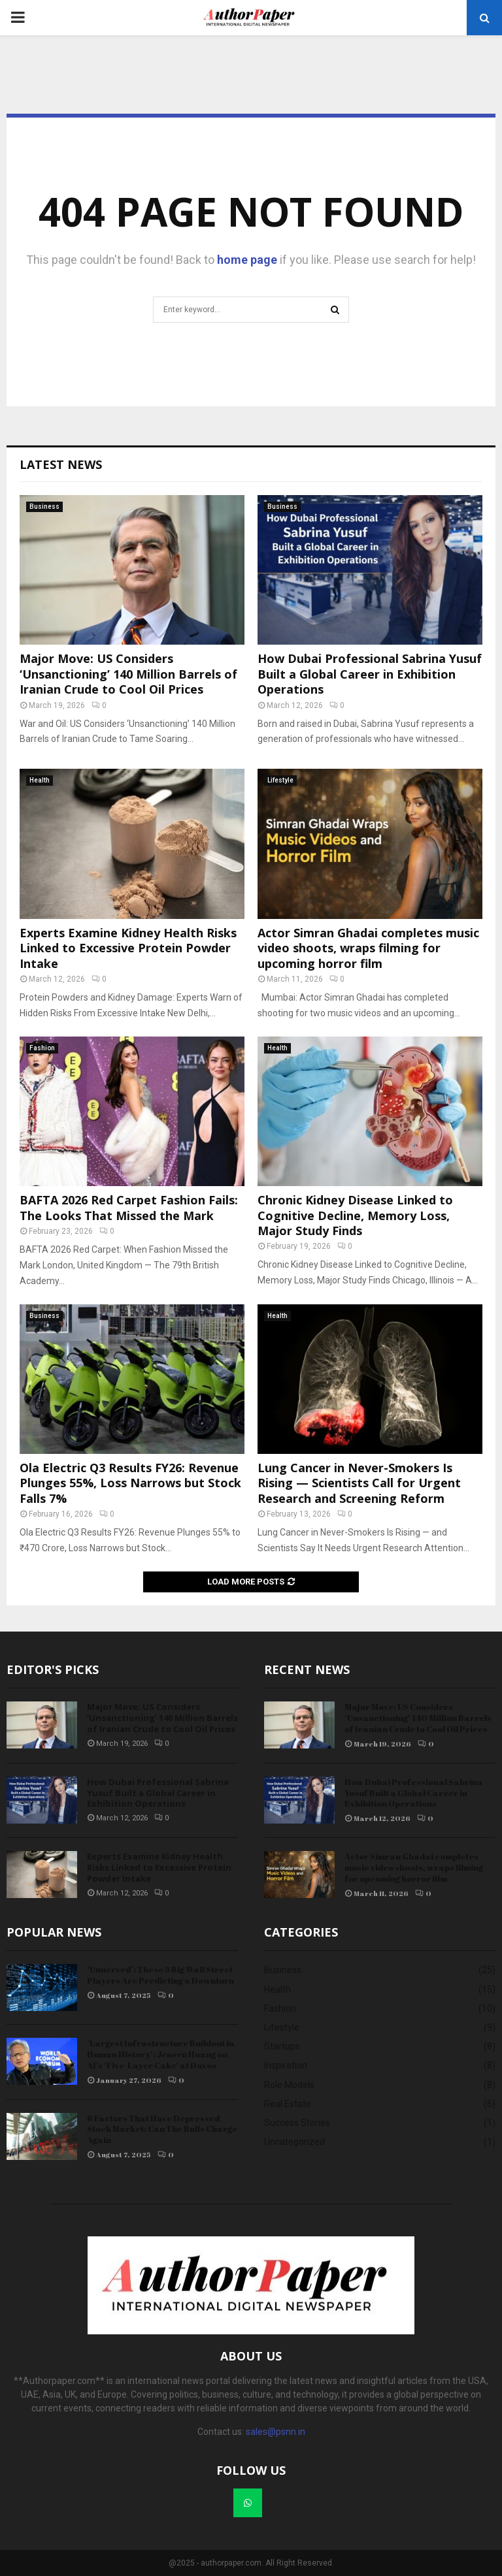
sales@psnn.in (275, 2431)
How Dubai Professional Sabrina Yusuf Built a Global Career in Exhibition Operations (370, 674)
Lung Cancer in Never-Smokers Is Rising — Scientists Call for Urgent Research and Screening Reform (359, 1483)
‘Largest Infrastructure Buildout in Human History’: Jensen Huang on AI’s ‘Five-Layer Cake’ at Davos (160, 2054)
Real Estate (287, 2104)
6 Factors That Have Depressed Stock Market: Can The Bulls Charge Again (162, 2129)
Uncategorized (294, 2141)
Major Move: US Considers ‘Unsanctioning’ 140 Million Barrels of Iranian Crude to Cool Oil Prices (128, 674)
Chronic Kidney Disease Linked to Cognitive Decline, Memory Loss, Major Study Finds (355, 1215)
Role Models (289, 2085)
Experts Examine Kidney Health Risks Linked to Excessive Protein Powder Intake (128, 948)
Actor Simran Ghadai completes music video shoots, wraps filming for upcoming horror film (368, 948)
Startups (282, 2046)
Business (44, 506)
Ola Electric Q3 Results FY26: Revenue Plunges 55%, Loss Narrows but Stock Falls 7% (130, 1483)
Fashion (42, 1048)
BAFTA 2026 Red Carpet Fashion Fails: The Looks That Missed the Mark (129, 1207)
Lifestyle (280, 780)
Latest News (61, 464)
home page (247, 259)
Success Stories (297, 2122)
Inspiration (285, 2065)
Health (39, 780)
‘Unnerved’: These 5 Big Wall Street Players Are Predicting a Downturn (160, 1974)
